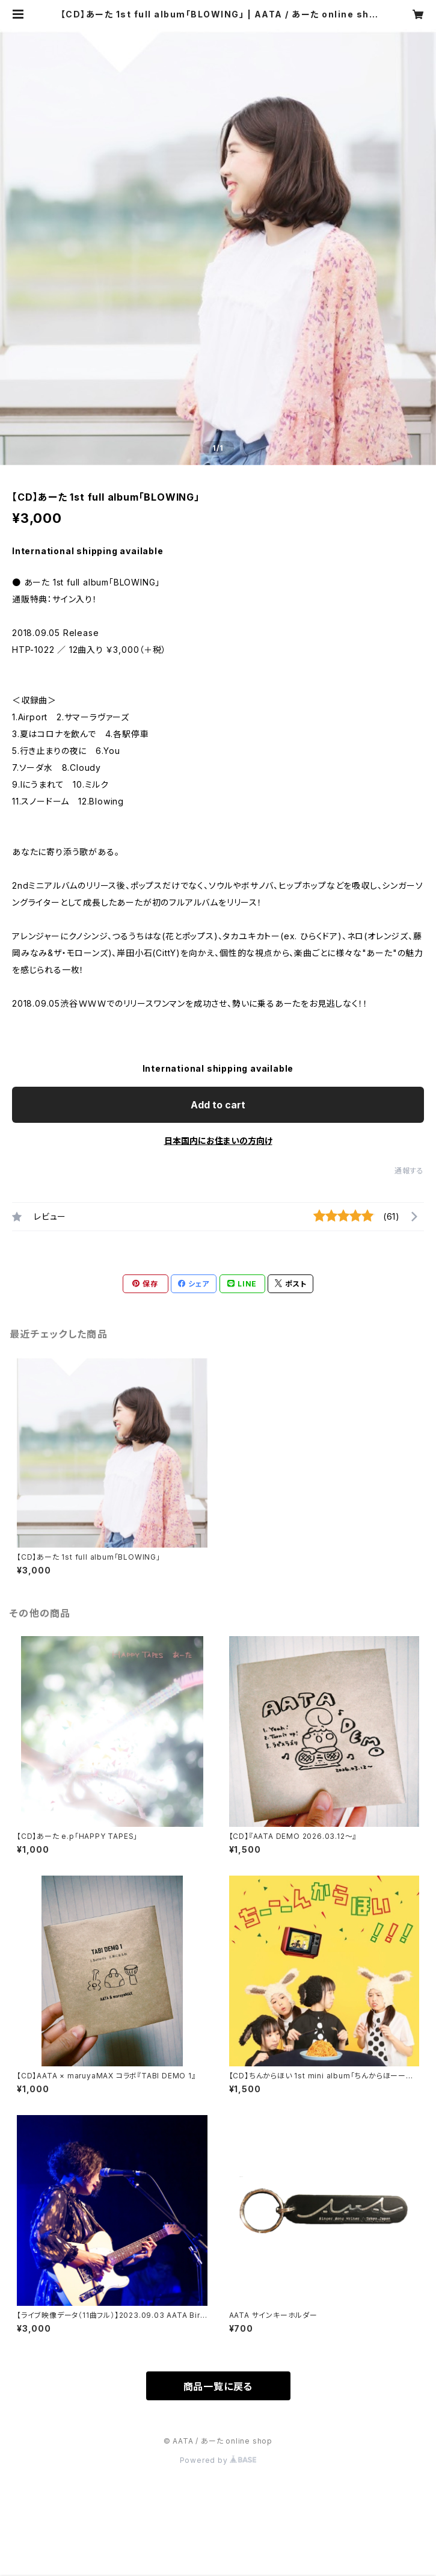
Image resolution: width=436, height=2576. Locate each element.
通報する (409, 1170)
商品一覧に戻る (218, 2386)
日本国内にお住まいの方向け (218, 1140)
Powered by (218, 2460)
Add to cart (218, 1105)
